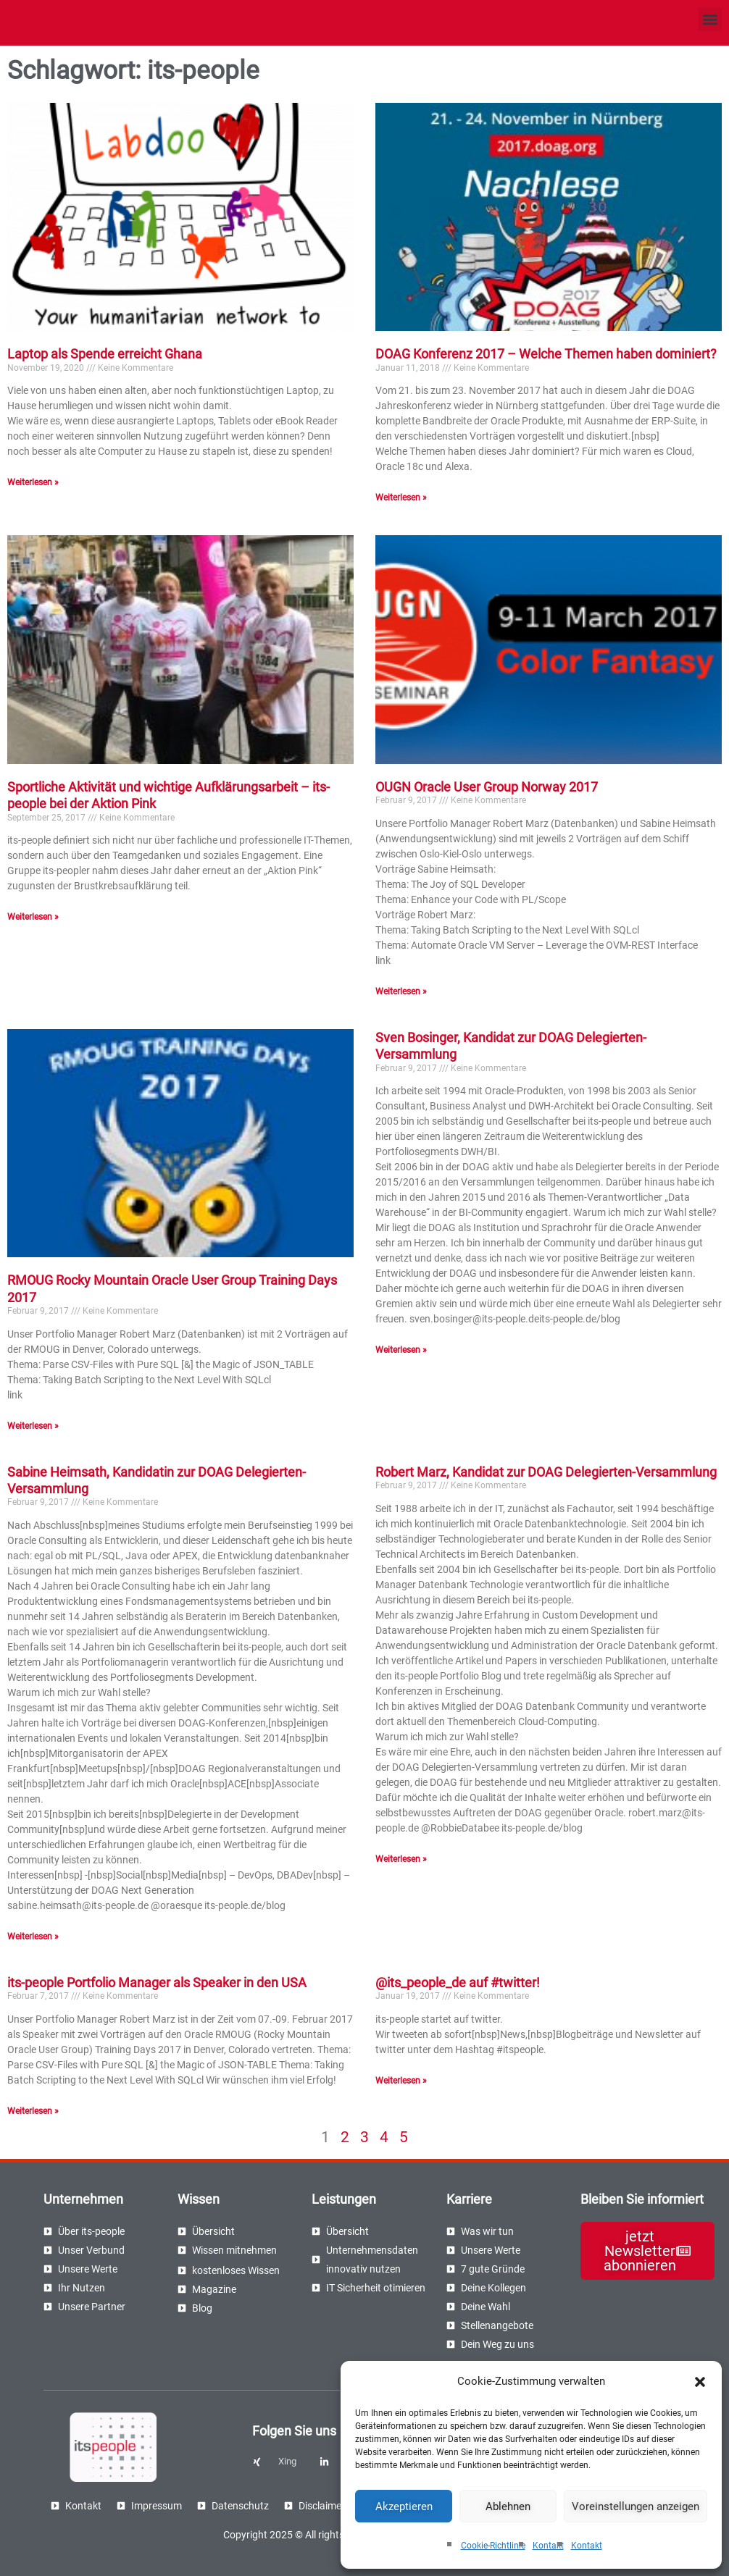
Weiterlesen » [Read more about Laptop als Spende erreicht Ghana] (33, 482)
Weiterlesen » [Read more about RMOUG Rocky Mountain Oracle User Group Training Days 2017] (33, 1426)
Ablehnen (508, 2506)
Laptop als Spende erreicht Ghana (104, 353)
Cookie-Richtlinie (493, 2546)
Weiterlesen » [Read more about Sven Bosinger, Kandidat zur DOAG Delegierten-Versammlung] (401, 1350)
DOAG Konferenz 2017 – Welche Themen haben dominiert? (546, 353)
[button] (700, 2382)
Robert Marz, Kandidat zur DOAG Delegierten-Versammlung (546, 1472)
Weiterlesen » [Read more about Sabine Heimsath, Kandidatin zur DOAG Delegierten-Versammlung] (33, 1936)
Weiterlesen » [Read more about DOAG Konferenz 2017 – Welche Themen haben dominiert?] (401, 497)
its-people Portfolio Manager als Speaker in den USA (157, 1982)
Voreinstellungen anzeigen (635, 2506)
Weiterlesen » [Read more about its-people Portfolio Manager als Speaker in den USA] (33, 2111)
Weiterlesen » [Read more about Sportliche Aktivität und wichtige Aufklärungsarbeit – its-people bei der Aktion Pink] (33, 917)
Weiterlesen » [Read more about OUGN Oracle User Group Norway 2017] (401, 991)
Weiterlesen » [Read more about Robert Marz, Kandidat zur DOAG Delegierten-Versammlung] (401, 1859)
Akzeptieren (404, 2506)
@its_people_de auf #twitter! (457, 1982)
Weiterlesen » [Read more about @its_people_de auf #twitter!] (401, 2081)
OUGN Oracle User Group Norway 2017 (486, 786)
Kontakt (548, 2546)
